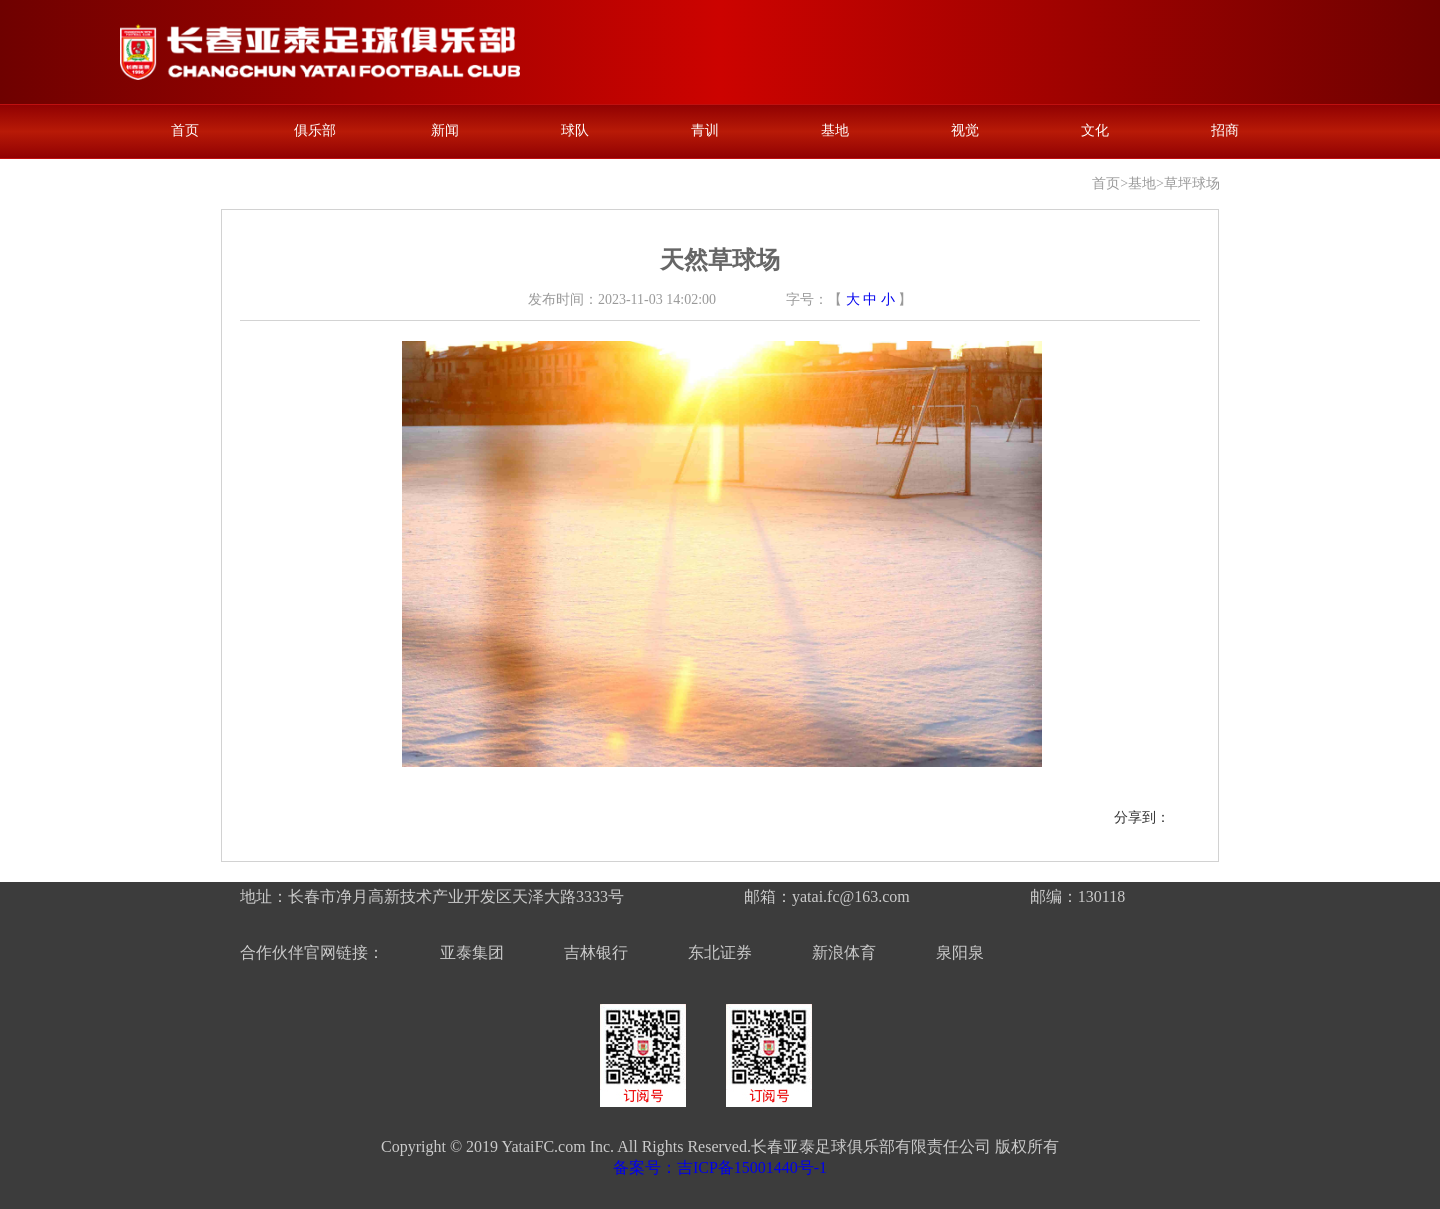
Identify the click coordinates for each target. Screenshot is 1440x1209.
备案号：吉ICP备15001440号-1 (720, 1167)
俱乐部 (315, 130)
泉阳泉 (960, 952)
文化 (1095, 130)
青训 (705, 130)
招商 (1225, 130)
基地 (835, 130)
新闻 (445, 130)
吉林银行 (596, 952)
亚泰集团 (472, 952)
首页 (185, 130)
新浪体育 (844, 952)
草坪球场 (1192, 183)
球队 (575, 130)
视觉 (965, 130)
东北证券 (720, 952)
